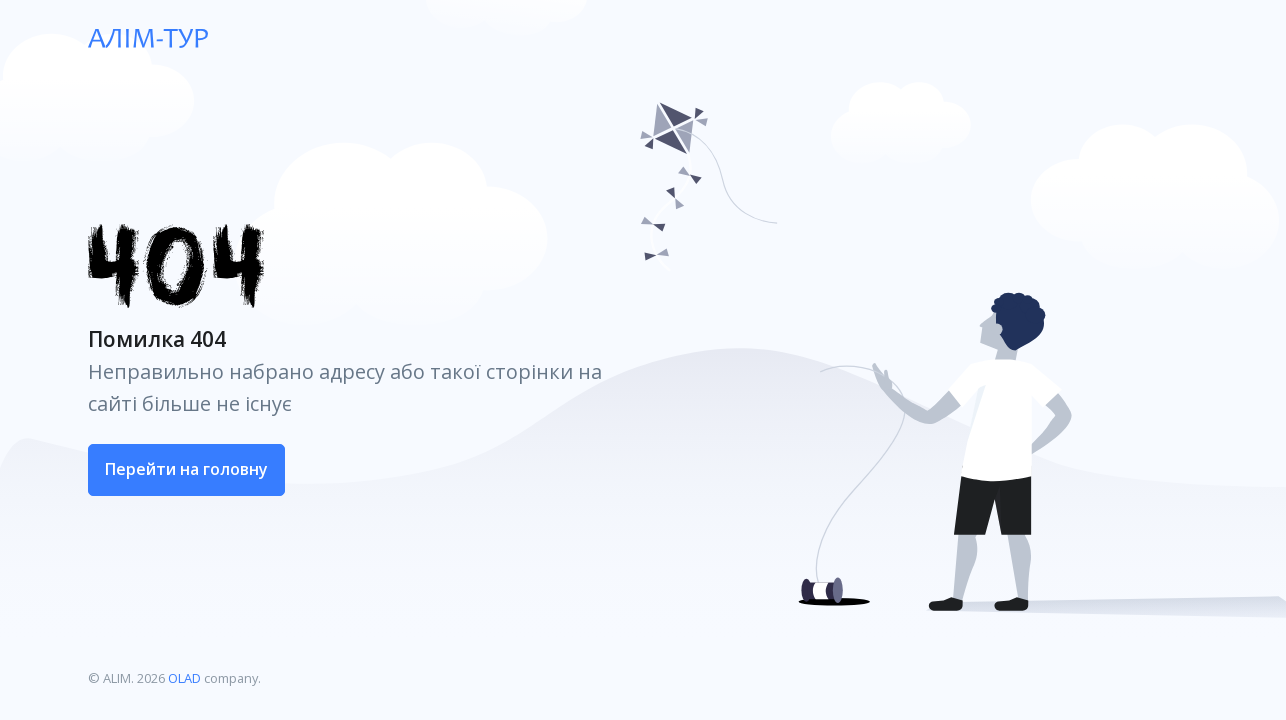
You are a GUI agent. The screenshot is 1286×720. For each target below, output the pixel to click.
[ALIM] (148, 37)
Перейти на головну (186, 469)
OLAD (184, 678)
